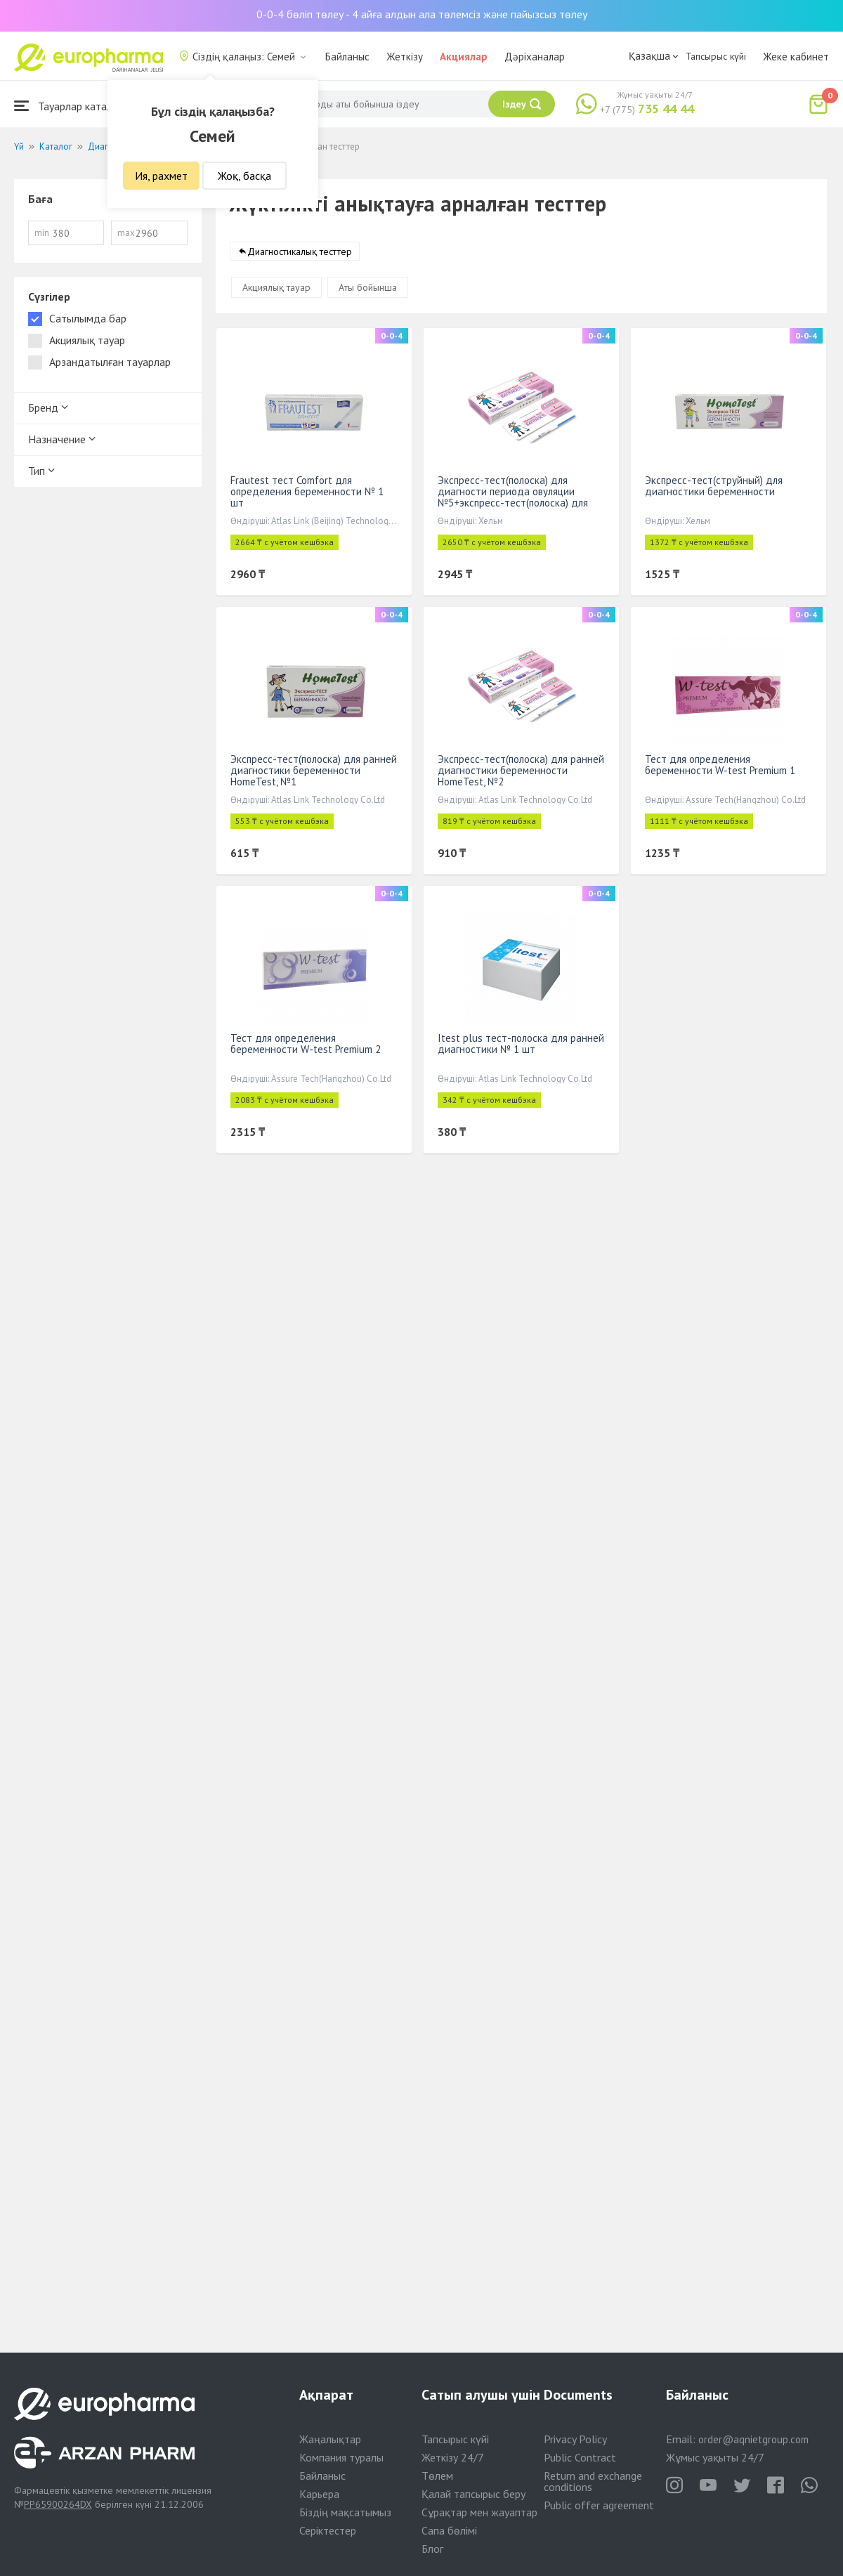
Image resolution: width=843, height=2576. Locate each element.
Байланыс (347, 56)
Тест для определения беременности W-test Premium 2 (305, 1044)
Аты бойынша (368, 288)
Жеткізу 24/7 (453, 2457)
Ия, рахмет (161, 176)
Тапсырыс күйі (716, 56)
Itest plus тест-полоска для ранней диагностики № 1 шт (521, 1044)
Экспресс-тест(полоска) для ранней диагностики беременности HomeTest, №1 (313, 771)
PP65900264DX (58, 2504)
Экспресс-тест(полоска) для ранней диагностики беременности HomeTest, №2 (521, 771)
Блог (432, 2549)
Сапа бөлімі (449, 2530)
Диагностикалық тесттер (299, 252)
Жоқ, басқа (244, 176)
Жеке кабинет (796, 56)
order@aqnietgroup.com (753, 2439)
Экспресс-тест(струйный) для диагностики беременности (714, 486)
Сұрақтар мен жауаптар (479, 2512)
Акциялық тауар (276, 288)
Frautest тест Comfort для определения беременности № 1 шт (307, 492)
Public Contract (580, 2457)
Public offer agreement (599, 2505)
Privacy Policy (575, 2439)
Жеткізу (404, 56)
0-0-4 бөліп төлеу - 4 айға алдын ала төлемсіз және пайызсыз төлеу (421, 14)
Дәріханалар (534, 56)
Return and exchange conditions (593, 2481)
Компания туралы (341, 2457)
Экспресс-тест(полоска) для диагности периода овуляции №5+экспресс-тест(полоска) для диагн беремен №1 (513, 497)
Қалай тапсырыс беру (473, 2494)
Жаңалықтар (330, 2439)
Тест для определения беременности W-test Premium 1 (720, 765)
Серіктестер (327, 2530)
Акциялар (464, 56)
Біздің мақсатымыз (345, 2512)
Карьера (319, 2494)
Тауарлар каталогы (71, 105)
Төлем (437, 2476)
